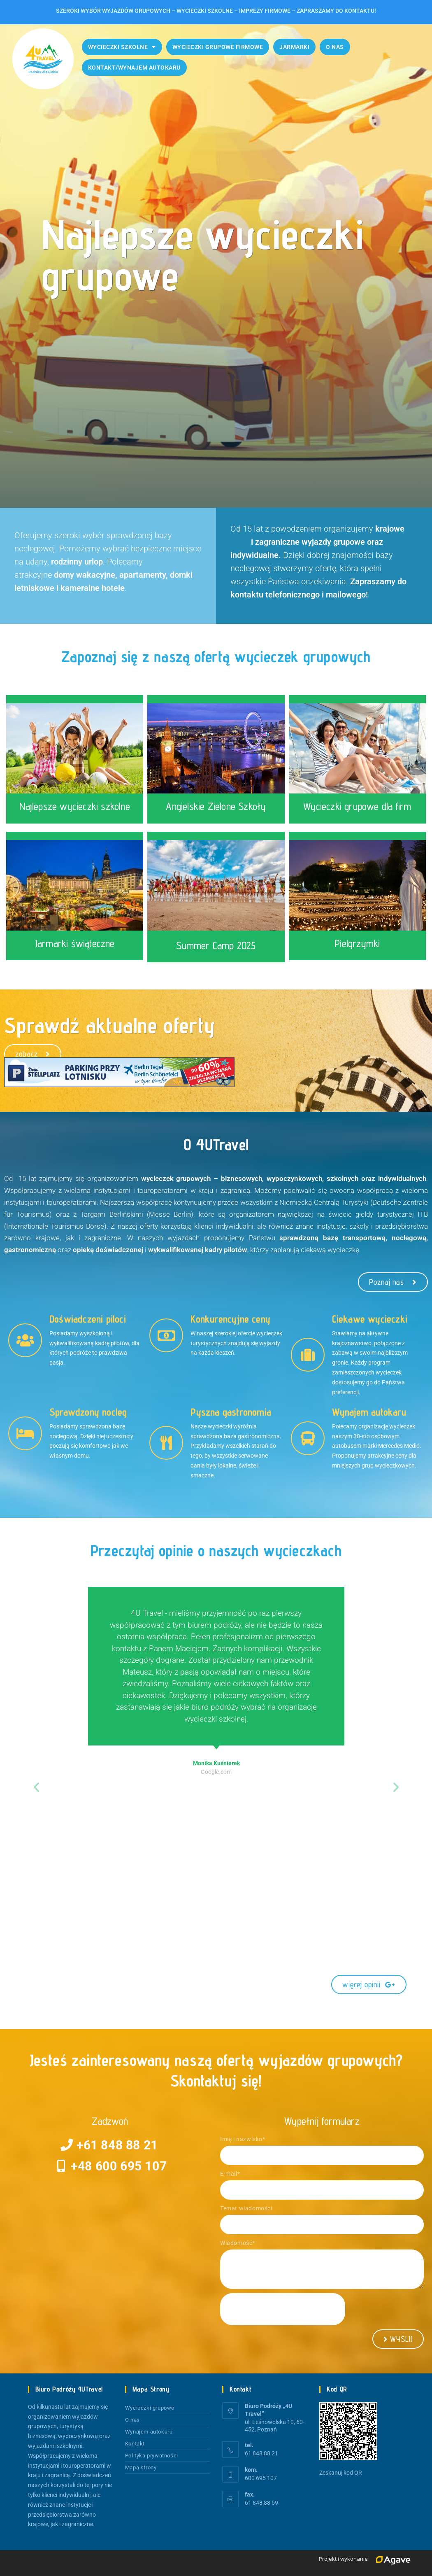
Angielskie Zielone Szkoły (216, 806)
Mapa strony (141, 2467)
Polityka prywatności (151, 2455)
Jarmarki (294, 47)
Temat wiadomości (246, 2208)
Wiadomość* (237, 2243)
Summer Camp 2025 (215, 945)
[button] (36, 1787)
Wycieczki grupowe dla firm (357, 806)
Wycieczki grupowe (149, 2408)
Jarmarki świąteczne (75, 943)
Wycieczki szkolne (122, 47)
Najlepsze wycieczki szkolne (74, 806)
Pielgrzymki (357, 943)
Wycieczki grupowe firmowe (217, 47)
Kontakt (135, 2444)
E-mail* (230, 2173)
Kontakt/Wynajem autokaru (134, 67)
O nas (335, 47)
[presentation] (282, 2309)
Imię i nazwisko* (242, 2139)
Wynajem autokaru (149, 2432)
